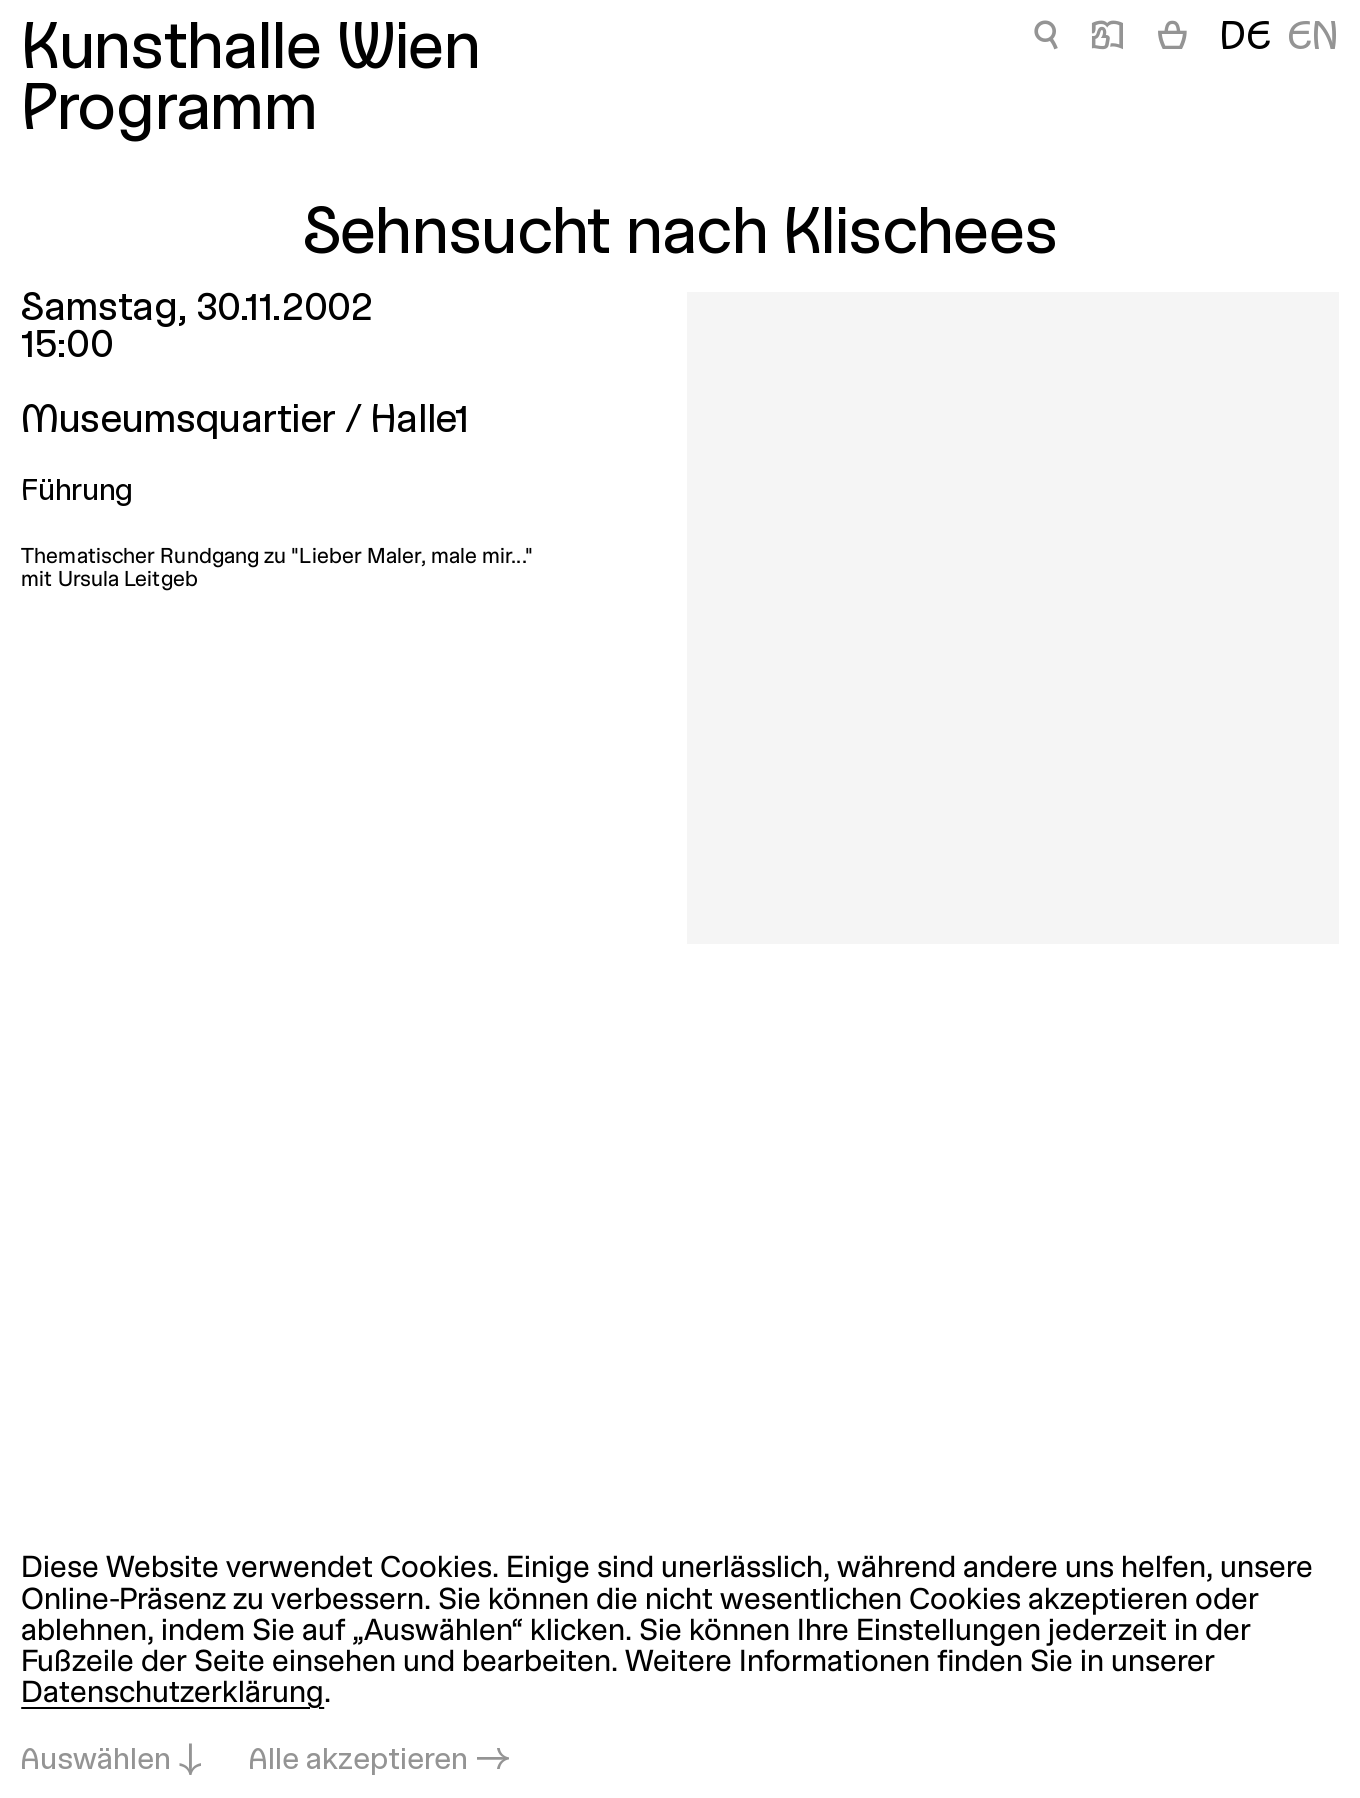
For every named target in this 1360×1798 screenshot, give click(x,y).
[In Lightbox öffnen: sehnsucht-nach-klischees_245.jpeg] (1013, 618)
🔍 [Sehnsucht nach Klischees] (1046, 39)
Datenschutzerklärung (172, 1694)
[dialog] (680, 1665)
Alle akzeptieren (358, 1761)
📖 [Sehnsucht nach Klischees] (1107, 39)
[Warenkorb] (1172, 39)
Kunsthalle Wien (250, 51)
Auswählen (96, 1761)
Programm (169, 112)
